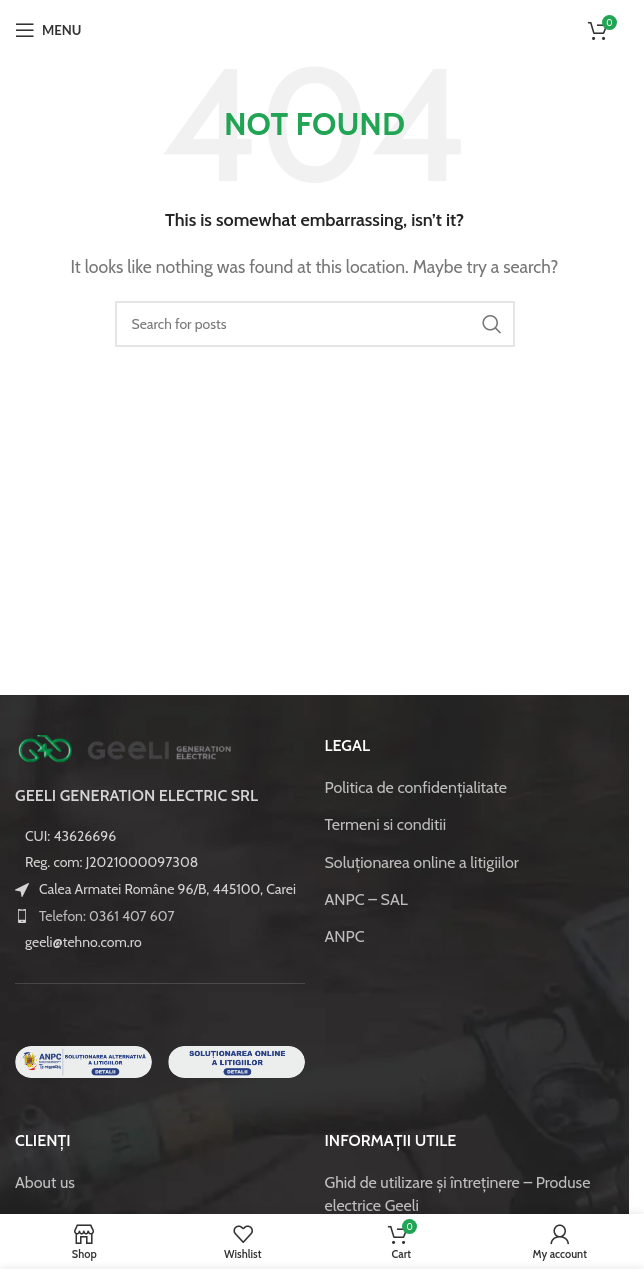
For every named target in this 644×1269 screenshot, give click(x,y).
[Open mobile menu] (48, 30)
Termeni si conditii (386, 824)
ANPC (345, 936)
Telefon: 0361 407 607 (106, 916)
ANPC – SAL (366, 899)
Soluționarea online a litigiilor (422, 862)
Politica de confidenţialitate (416, 787)
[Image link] (125, 747)
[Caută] (315, 324)
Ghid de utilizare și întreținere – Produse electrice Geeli (458, 1193)
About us (45, 1182)
